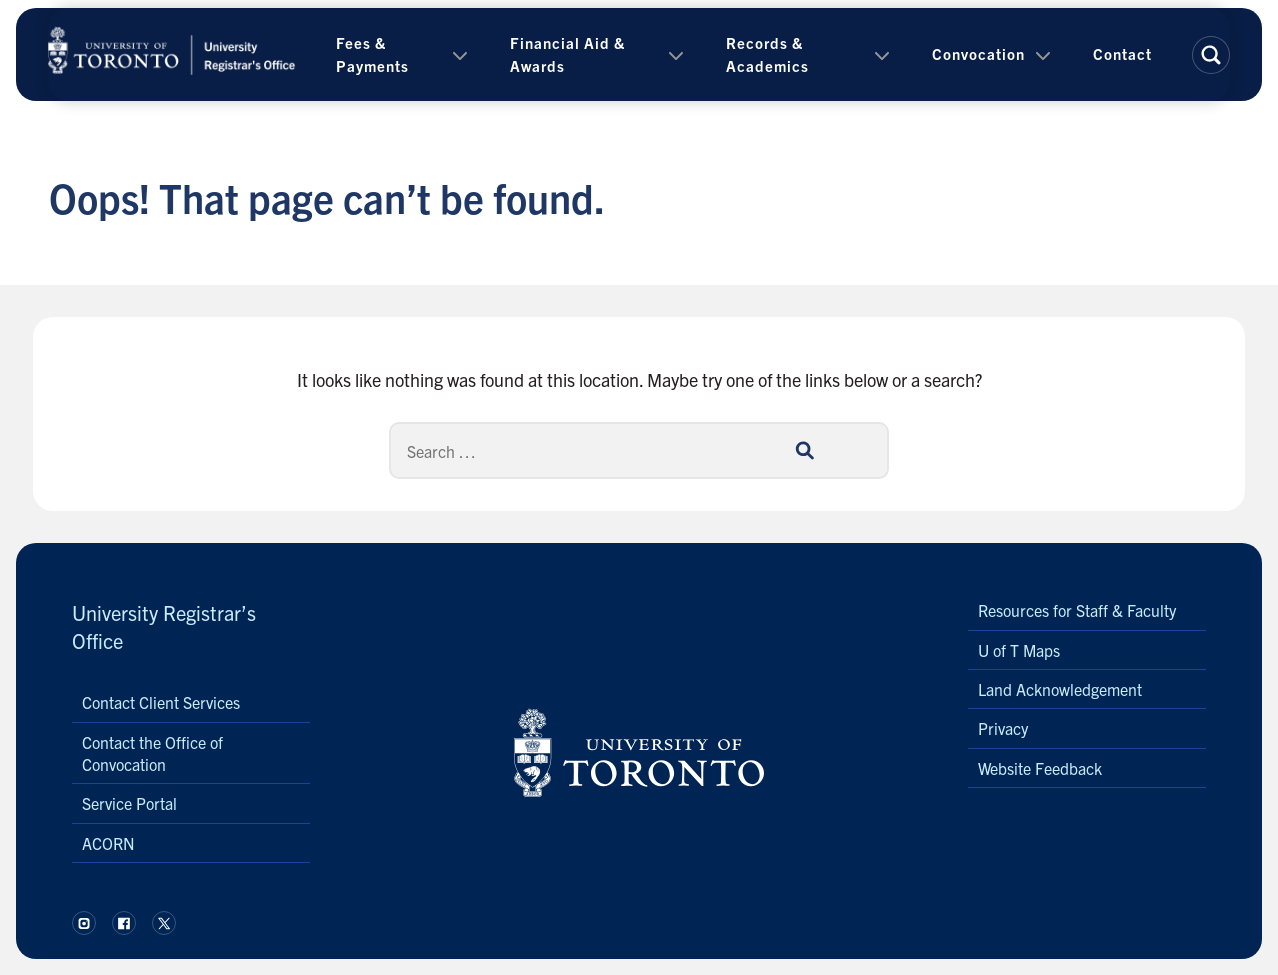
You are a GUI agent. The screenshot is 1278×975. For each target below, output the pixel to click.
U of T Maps (1019, 650)
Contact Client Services (161, 702)
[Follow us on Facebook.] (124, 923)
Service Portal (129, 803)
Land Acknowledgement (1060, 689)
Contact (1122, 53)
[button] (1211, 55)
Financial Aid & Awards (567, 54)
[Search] (639, 450)
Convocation (978, 53)
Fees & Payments (372, 54)
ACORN (108, 843)
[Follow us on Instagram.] (84, 923)
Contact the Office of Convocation (152, 753)
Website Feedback (1040, 768)
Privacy (1003, 728)
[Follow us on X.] (164, 923)
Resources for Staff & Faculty (1077, 610)
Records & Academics (767, 54)
